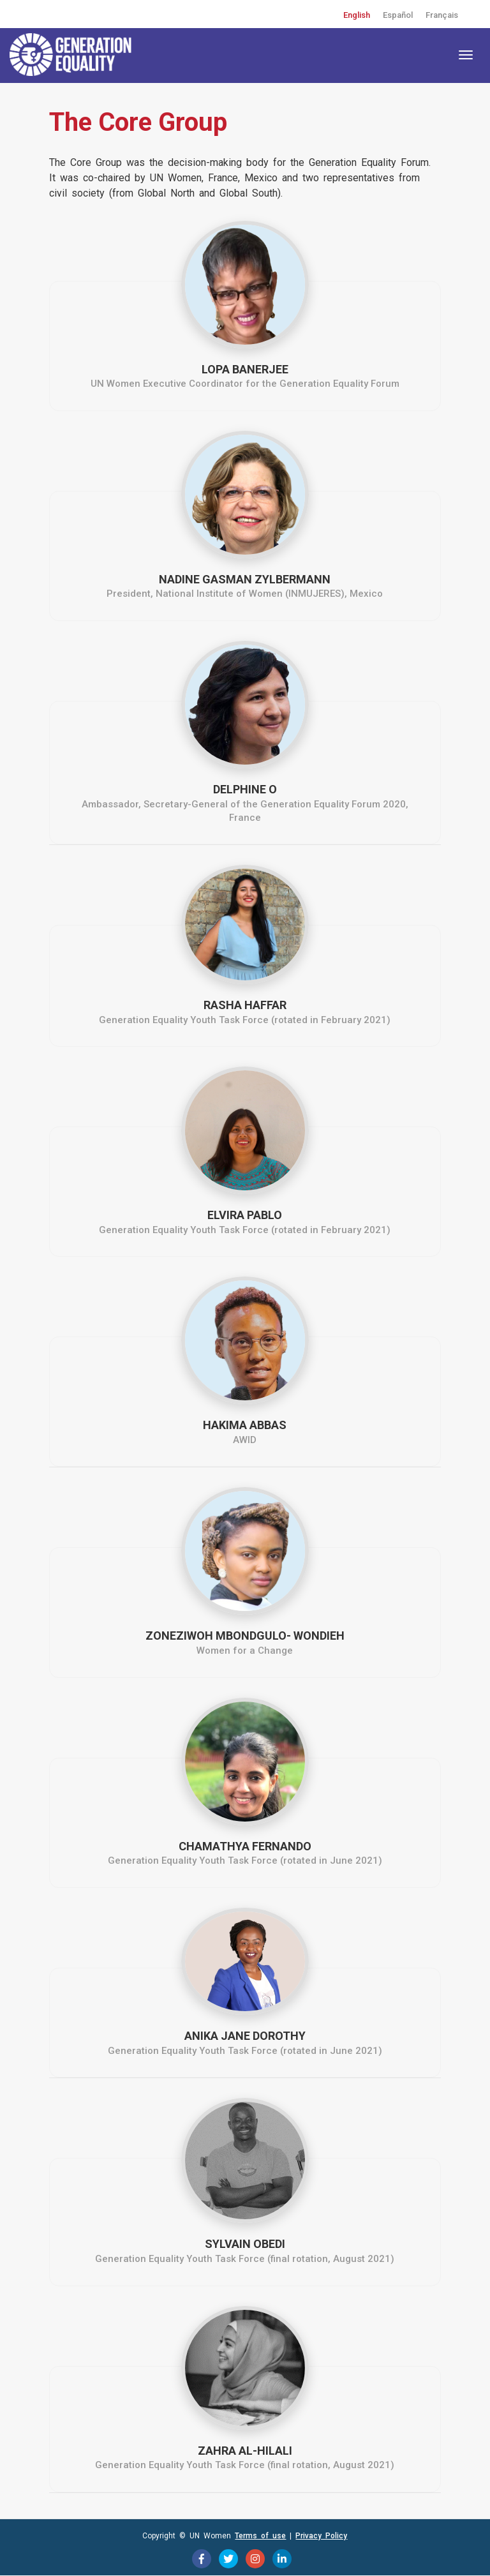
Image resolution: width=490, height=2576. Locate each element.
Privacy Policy (321, 2535)
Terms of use (260, 2535)
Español (398, 15)
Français (442, 15)
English (356, 15)
